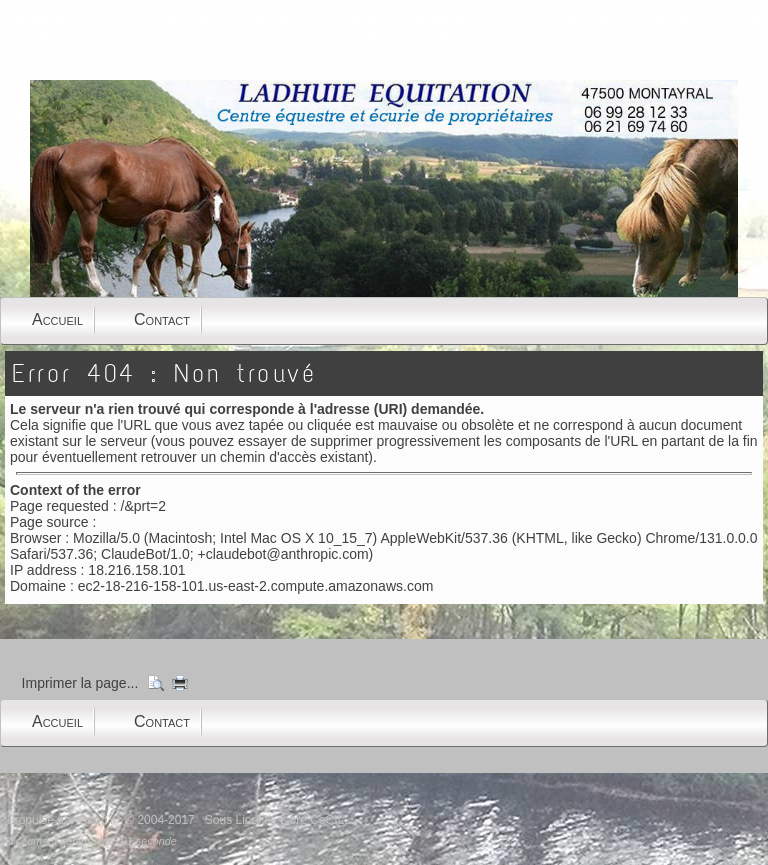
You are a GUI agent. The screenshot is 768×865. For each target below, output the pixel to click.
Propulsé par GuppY (63, 820)
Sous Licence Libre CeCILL (279, 820)
